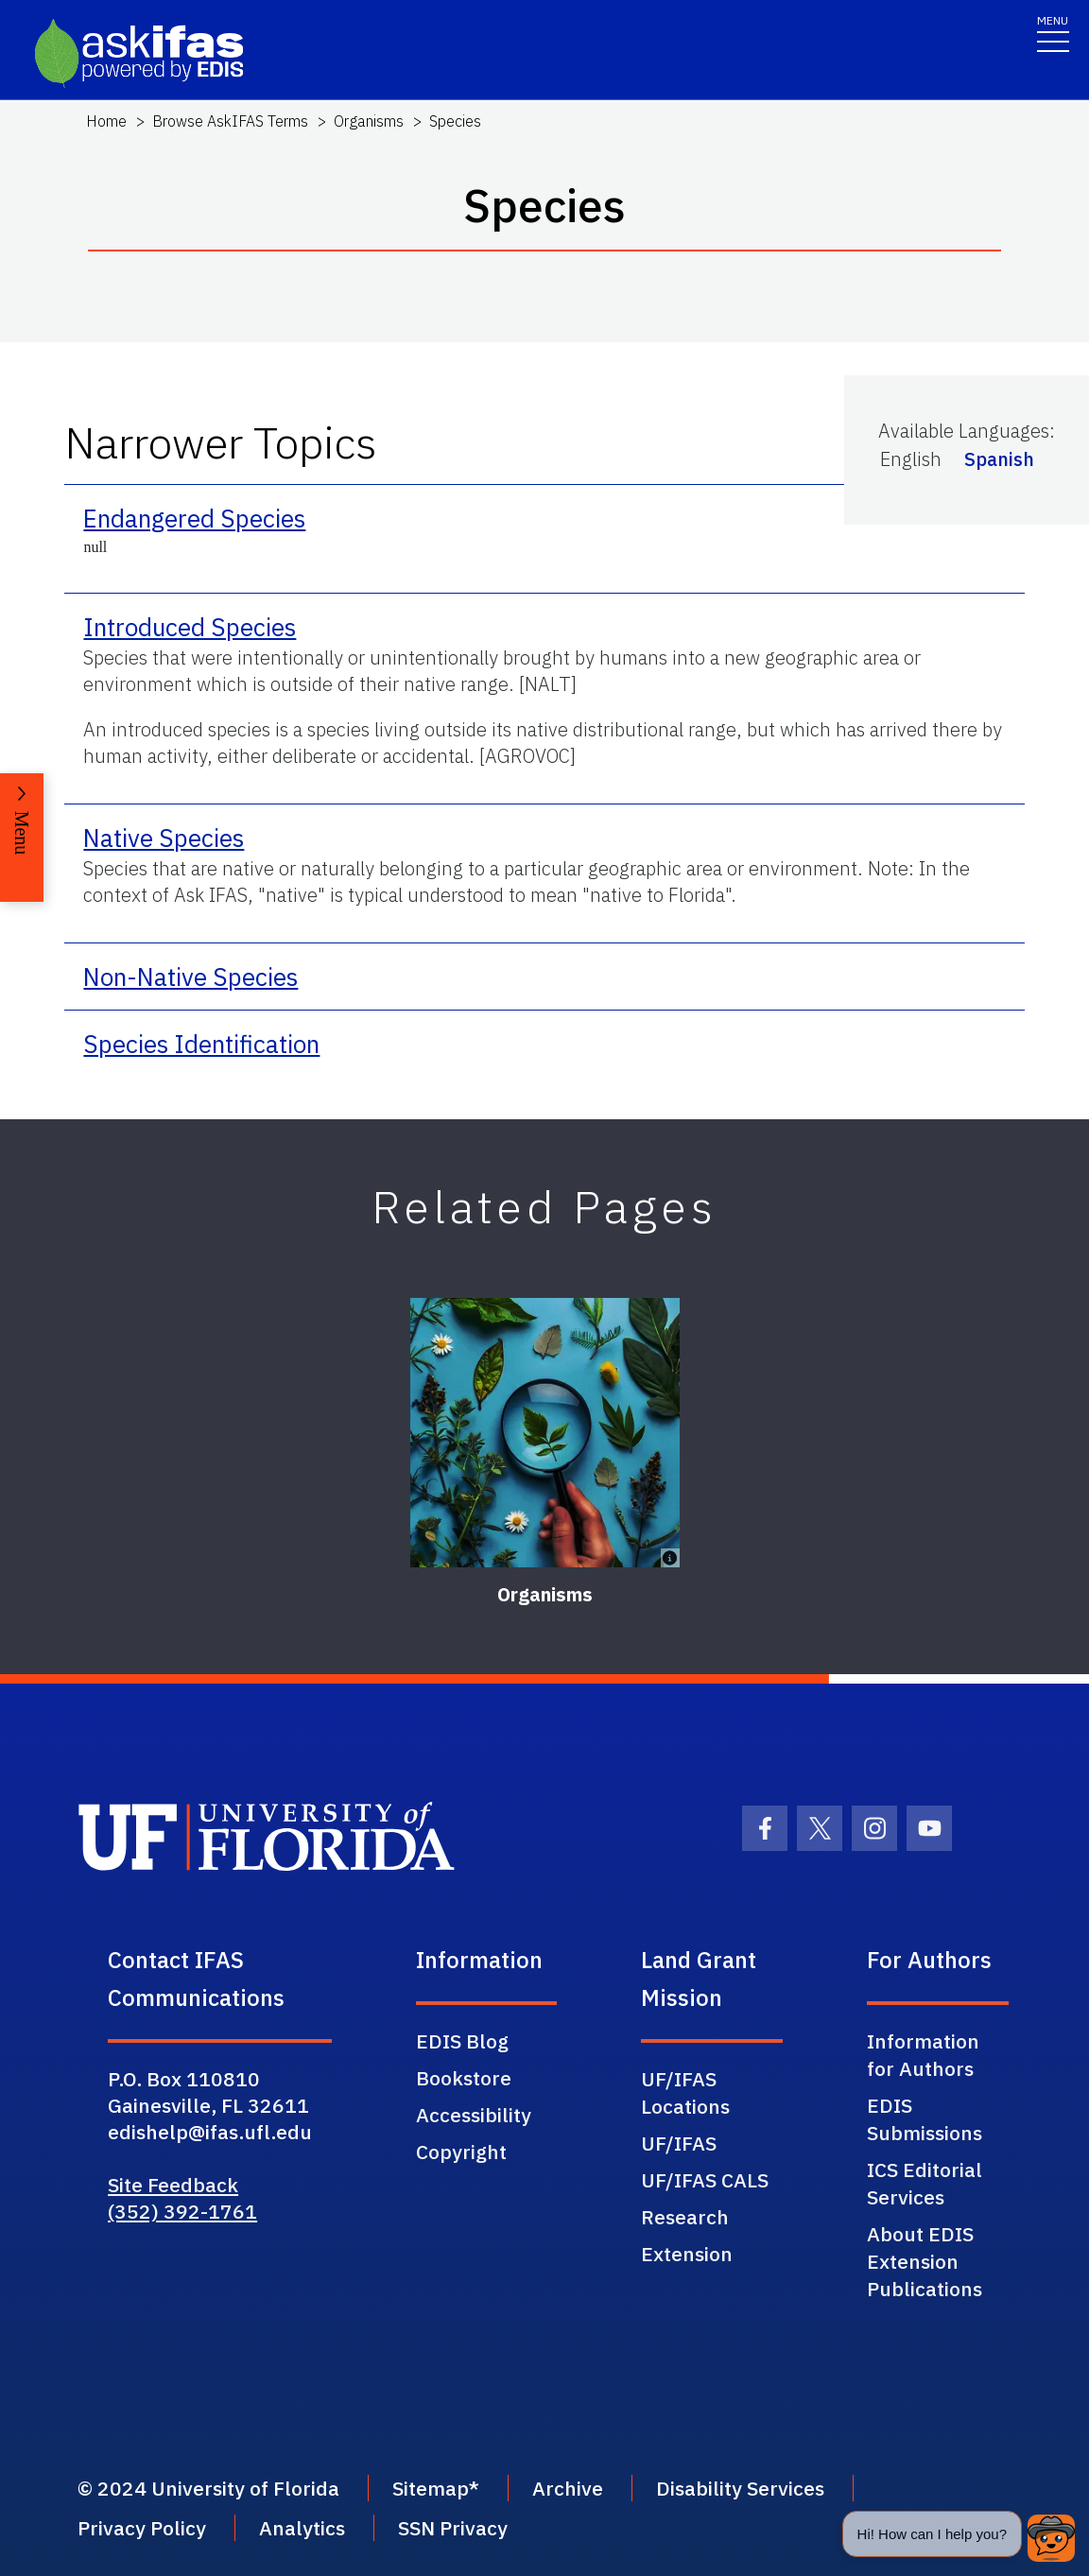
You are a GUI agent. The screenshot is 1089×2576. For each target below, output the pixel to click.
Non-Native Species (190, 976)
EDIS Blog (462, 2041)
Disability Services (740, 2488)
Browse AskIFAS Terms (230, 121)
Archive (567, 2488)
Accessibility (473, 2114)
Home (106, 121)
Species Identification (201, 1044)
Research (685, 2217)
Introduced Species (189, 627)
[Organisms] (545, 1432)
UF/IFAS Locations (685, 2092)
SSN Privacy (453, 2528)
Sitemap (430, 2488)
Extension (687, 2253)
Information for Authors (923, 2055)
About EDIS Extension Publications (924, 2261)
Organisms (369, 121)
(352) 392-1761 (182, 2211)
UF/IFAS (679, 2143)
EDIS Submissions (924, 2119)
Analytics (302, 2528)
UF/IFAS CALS (705, 2180)
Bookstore (463, 2078)
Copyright (461, 2151)
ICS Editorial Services (924, 2183)
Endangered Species (194, 518)
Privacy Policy (142, 2528)
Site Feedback (173, 2184)
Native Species (163, 837)
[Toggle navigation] (1053, 32)
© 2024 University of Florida (208, 2488)
